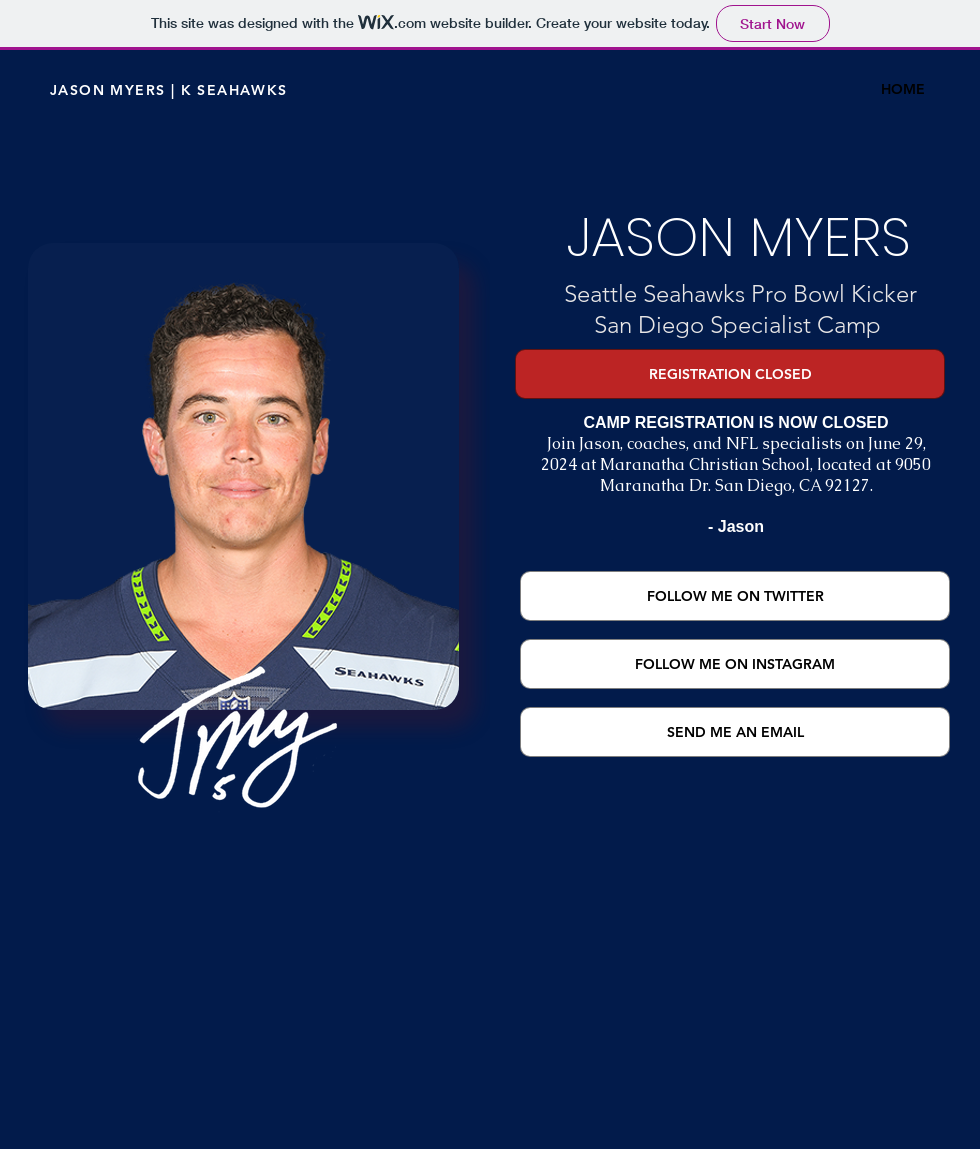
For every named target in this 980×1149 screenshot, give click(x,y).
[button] (730, 374)
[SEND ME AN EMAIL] (735, 732)
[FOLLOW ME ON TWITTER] (735, 596)
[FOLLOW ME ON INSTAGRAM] (735, 664)
